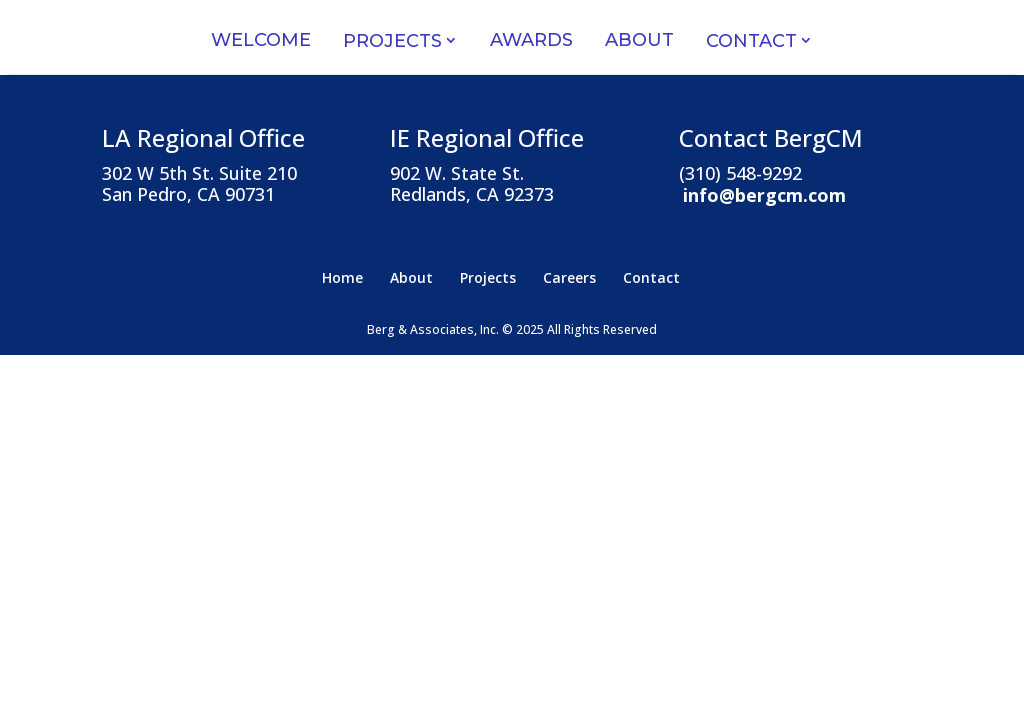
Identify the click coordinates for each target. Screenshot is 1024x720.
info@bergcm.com (764, 194)
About (639, 40)
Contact (751, 41)
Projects (392, 41)
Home (342, 277)
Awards (531, 40)
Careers (569, 277)
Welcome (261, 40)
